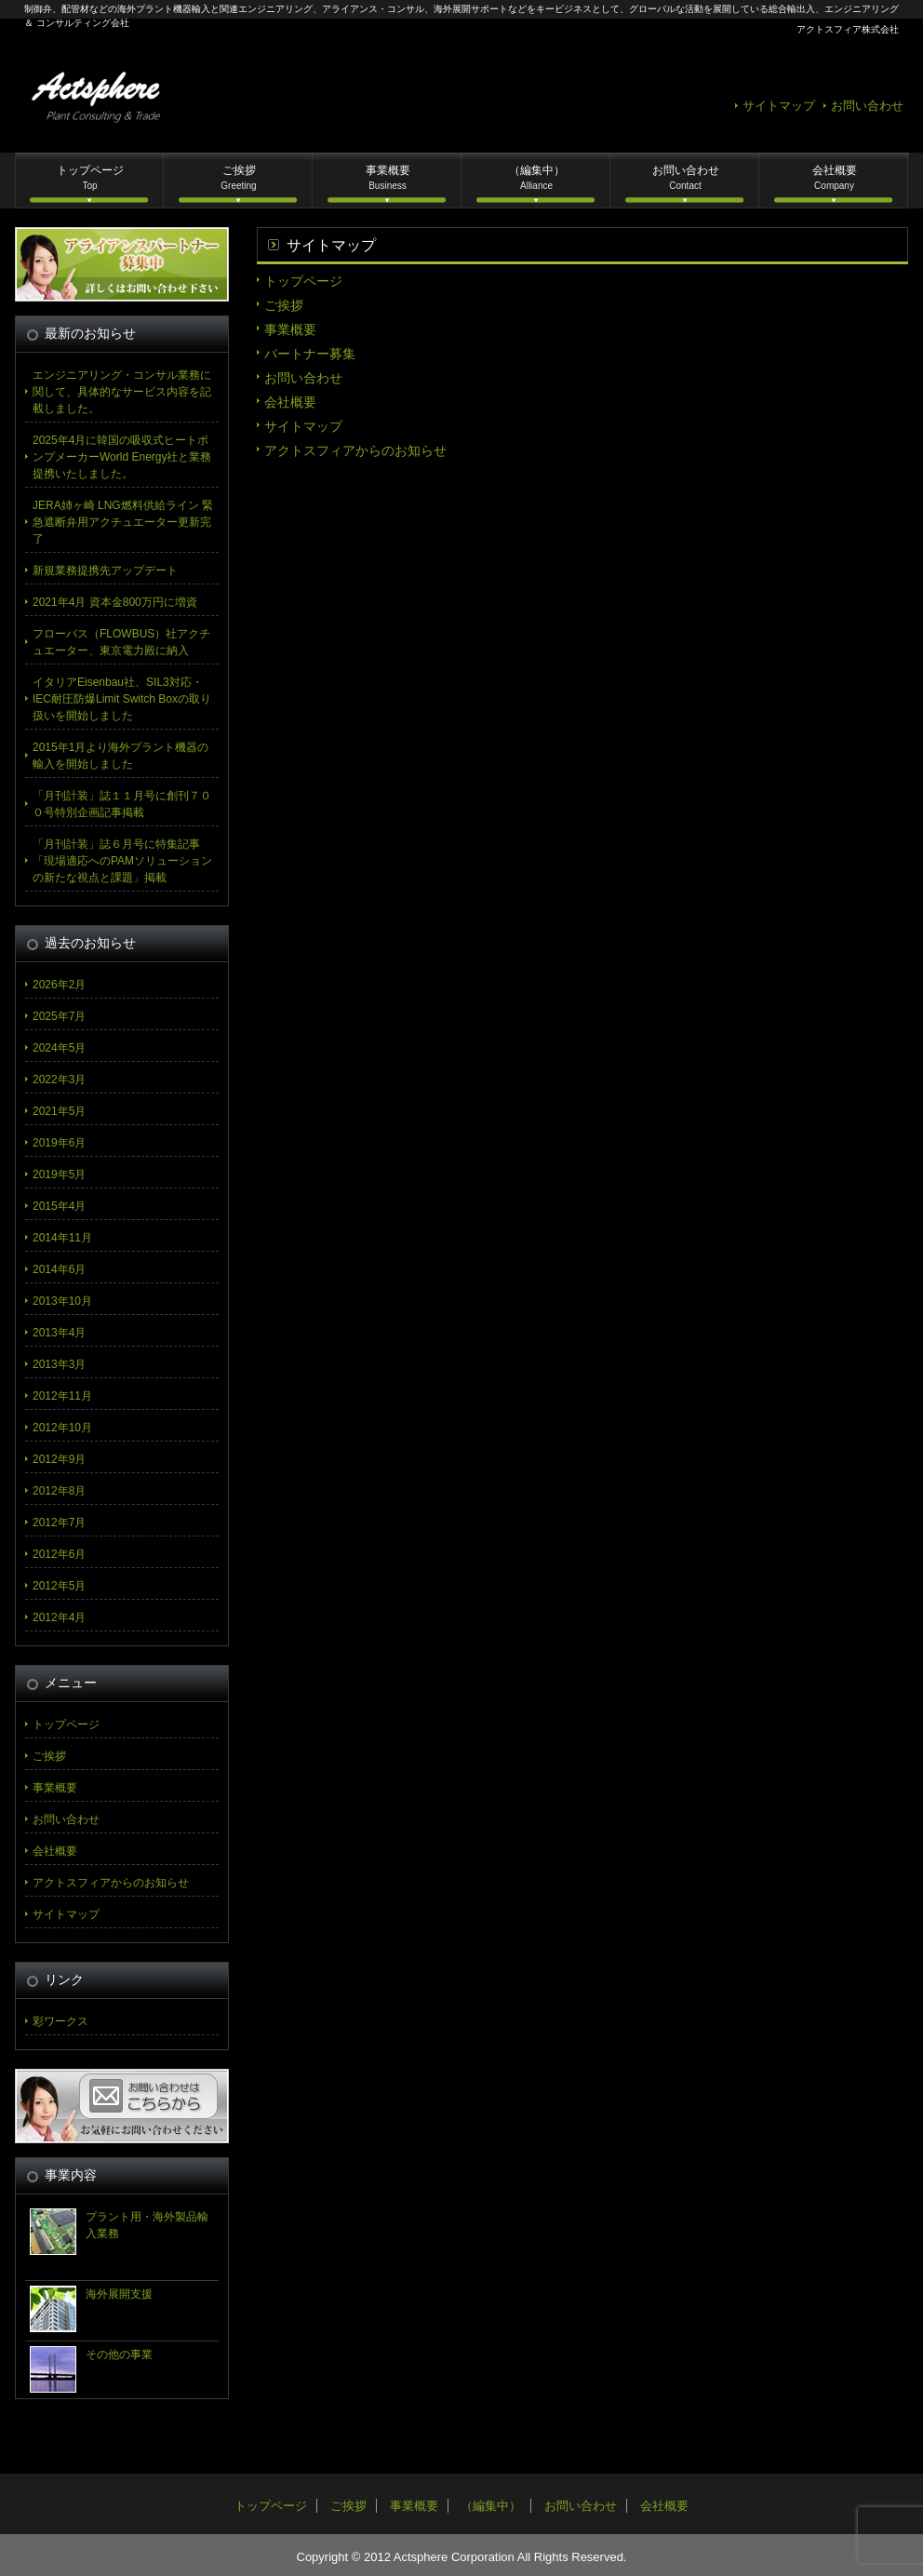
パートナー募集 (309, 353)
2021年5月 (59, 1111)
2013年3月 (59, 1364)
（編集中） (537, 177)
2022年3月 (59, 1079)
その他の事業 (119, 2354)
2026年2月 (59, 984)
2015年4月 (59, 1206)
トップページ (90, 177)
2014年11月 (62, 1237)
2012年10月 (62, 1427)
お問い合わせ (867, 106)
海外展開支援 (119, 2294)
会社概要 (834, 177)
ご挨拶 (238, 177)
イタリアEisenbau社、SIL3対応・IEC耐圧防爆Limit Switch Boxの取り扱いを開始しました (122, 699)
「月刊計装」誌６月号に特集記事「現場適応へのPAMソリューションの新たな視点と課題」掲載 (122, 861)
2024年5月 (59, 1047)
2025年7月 (59, 1016)
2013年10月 (62, 1301)
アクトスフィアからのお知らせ (355, 450)
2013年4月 (59, 1332)
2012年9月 (59, 1459)
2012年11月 (62, 1395)
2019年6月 (59, 1142)
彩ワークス (60, 2021)
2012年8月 (59, 1490)
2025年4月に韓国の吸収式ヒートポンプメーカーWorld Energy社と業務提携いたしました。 (122, 457)
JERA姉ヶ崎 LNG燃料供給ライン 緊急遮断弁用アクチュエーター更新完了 (123, 522)
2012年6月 (59, 1554)
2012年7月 (59, 1522)
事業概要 (388, 177)
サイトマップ (778, 106)
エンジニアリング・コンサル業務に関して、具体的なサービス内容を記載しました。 (122, 392)
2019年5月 (59, 1174)
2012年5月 (59, 1585)
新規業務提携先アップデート (105, 570)
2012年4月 (59, 1617)
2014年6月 (59, 1269)
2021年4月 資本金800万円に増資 (115, 602)
